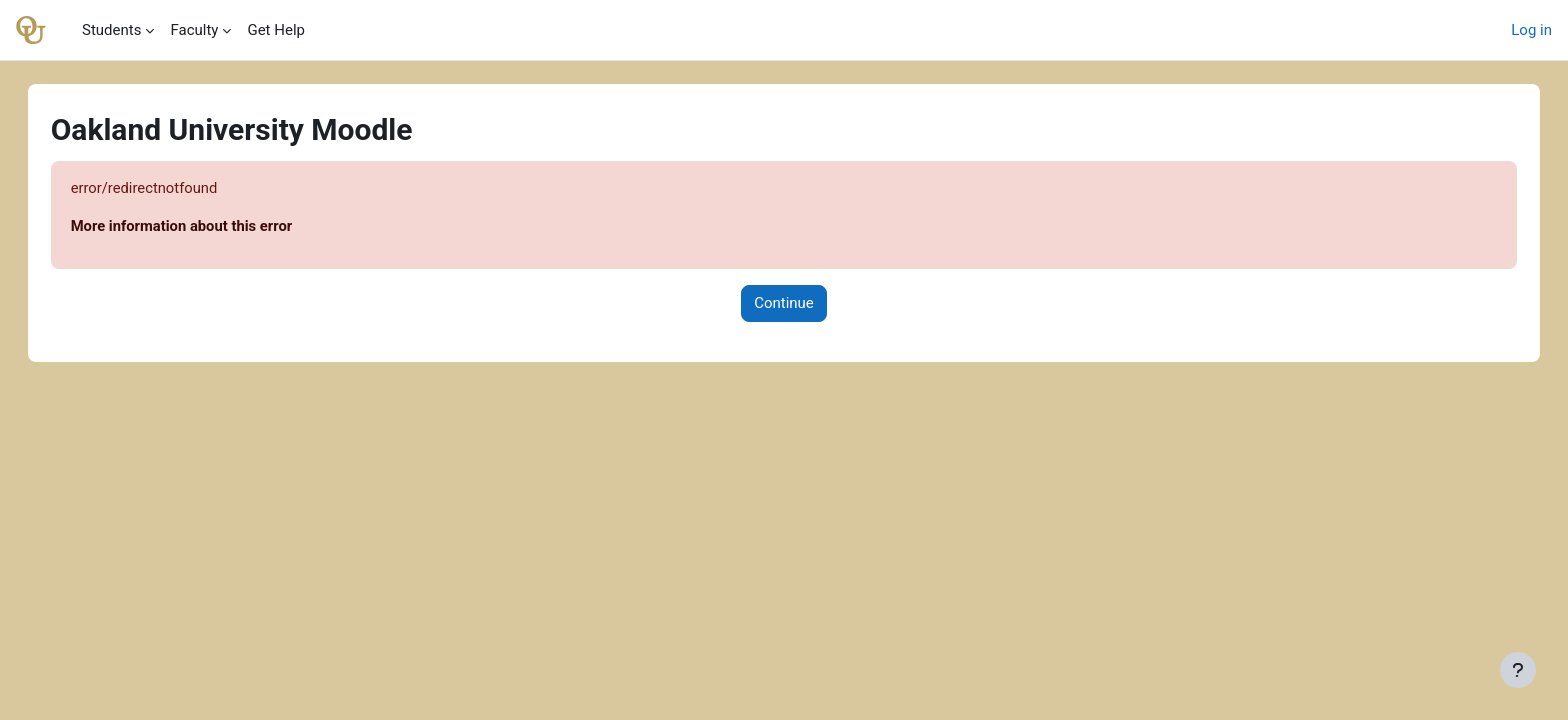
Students (111, 30)
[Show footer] (1518, 670)
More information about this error (203, 227)
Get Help (276, 30)
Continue (784, 304)
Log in (1531, 30)
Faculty (194, 30)
